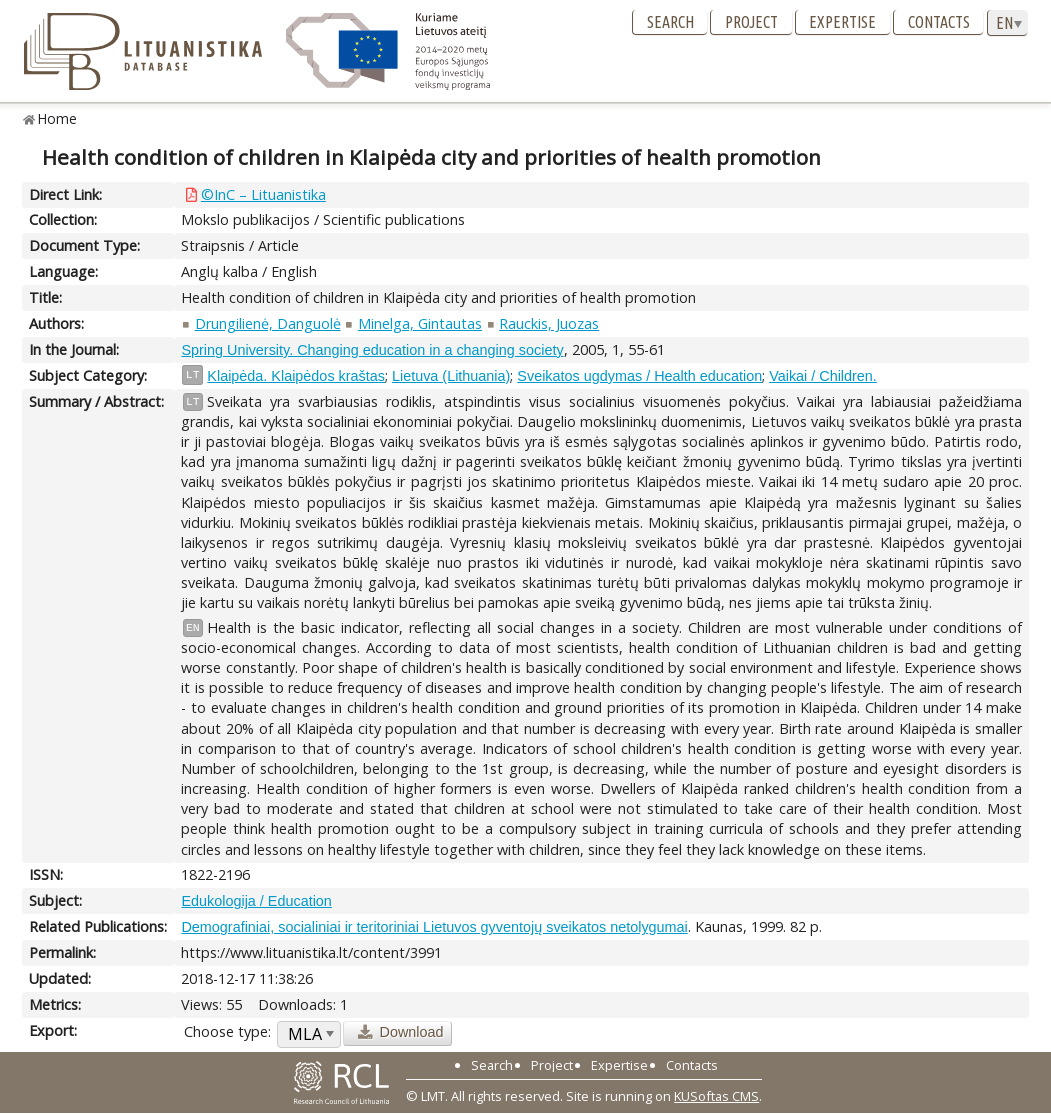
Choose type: (227, 1031)
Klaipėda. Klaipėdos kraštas (296, 376)
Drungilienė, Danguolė (268, 323)
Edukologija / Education (256, 901)
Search (670, 22)
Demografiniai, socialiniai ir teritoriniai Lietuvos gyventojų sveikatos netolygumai (434, 927)
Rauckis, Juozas (549, 323)
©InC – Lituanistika (263, 194)
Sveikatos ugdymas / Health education (639, 376)
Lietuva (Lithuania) (451, 376)
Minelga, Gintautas (420, 323)
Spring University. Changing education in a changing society (372, 350)
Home (57, 118)
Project (751, 22)
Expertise (842, 22)
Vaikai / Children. (823, 376)
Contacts (939, 22)
